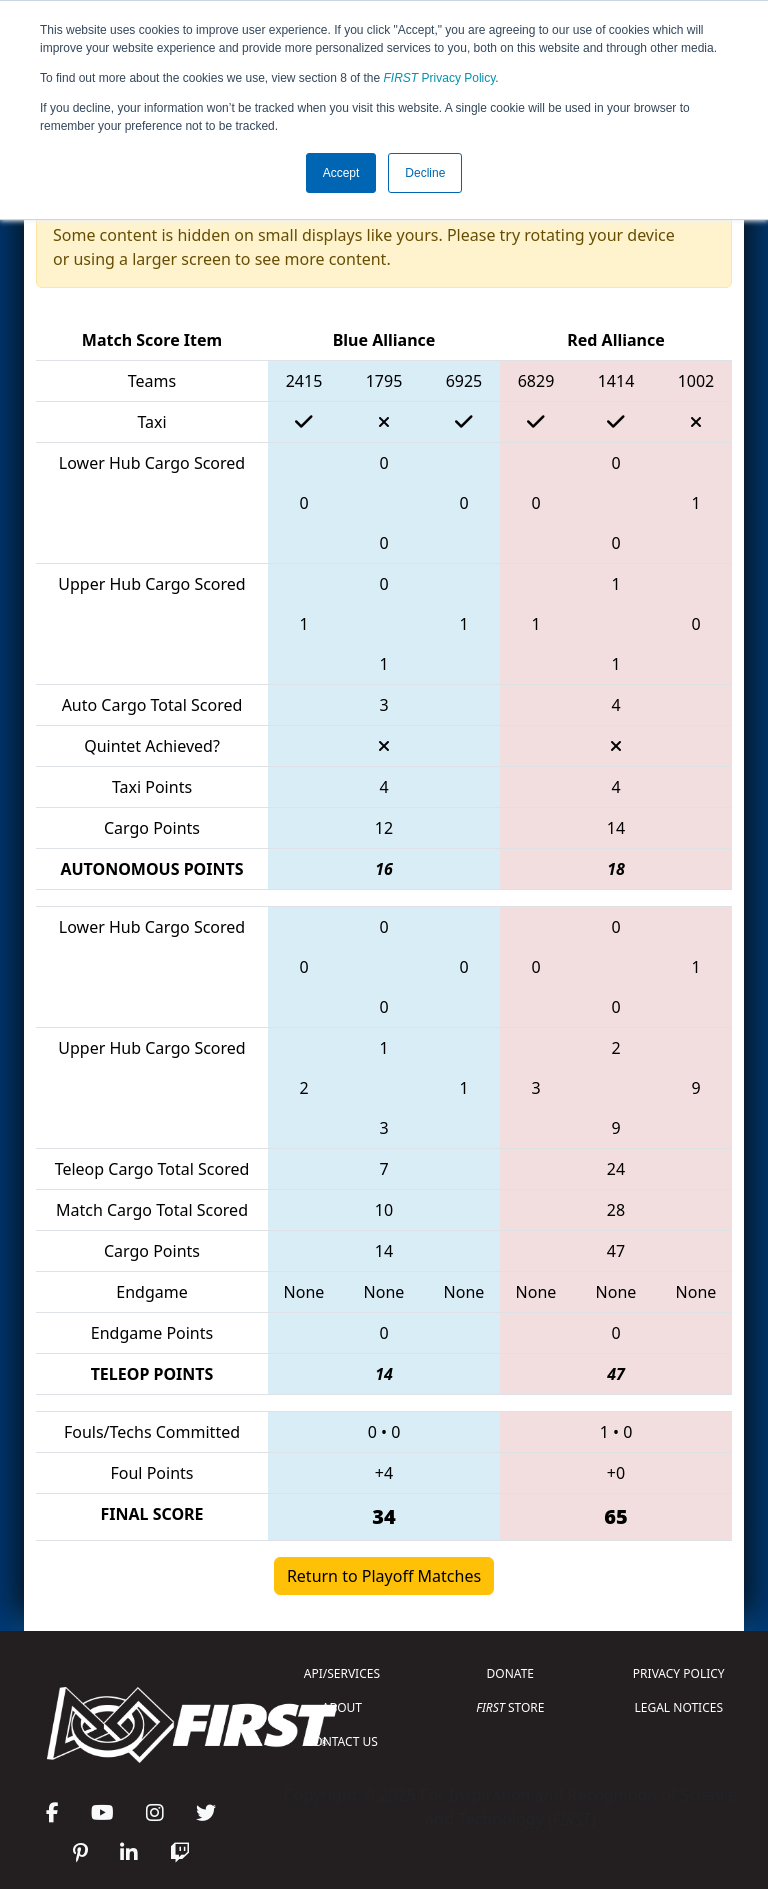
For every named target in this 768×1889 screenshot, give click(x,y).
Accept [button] (341, 173)
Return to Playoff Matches (384, 1576)
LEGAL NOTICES (679, 1707)
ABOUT (342, 1707)
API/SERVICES (342, 1673)
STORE (510, 1707)
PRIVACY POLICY (679, 1673)
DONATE (510, 1673)
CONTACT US (342, 1741)
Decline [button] (425, 173)
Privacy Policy (440, 78)
